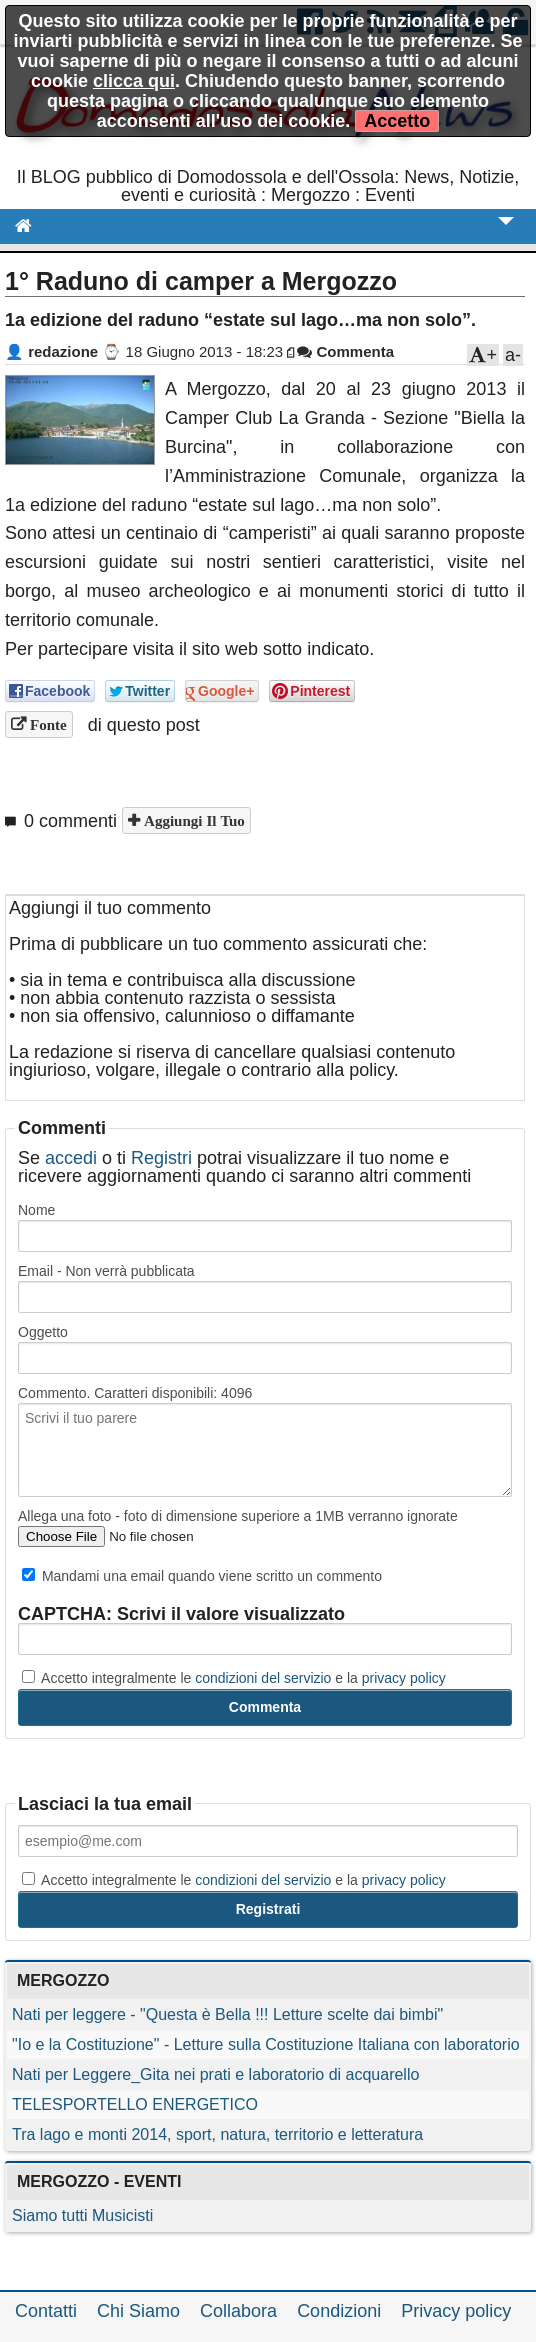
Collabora (238, 2311)
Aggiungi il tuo (192, 820)
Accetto (397, 121)
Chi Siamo (138, 2311)
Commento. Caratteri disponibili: (135, 1393)
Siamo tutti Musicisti (82, 2215)
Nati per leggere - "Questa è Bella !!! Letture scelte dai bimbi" (227, 2014)
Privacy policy (456, 2311)
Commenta (345, 351)
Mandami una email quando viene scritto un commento (202, 1576)
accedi (71, 1158)
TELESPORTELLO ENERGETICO (135, 2104)
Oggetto (43, 1332)
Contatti (46, 2311)
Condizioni (339, 2311)
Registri (161, 1158)
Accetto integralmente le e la (234, 1678)
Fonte (46, 724)
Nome (36, 1210)
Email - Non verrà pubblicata (106, 1271)
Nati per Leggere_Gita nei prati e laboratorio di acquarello (215, 2074)
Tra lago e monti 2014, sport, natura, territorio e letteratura (217, 2134)
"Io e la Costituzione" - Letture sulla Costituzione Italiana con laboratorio (266, 2044)
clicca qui (134, 81)
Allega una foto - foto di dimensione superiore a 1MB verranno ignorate (238, 1516)
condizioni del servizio (263, 1678)
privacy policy (404, 1678)
